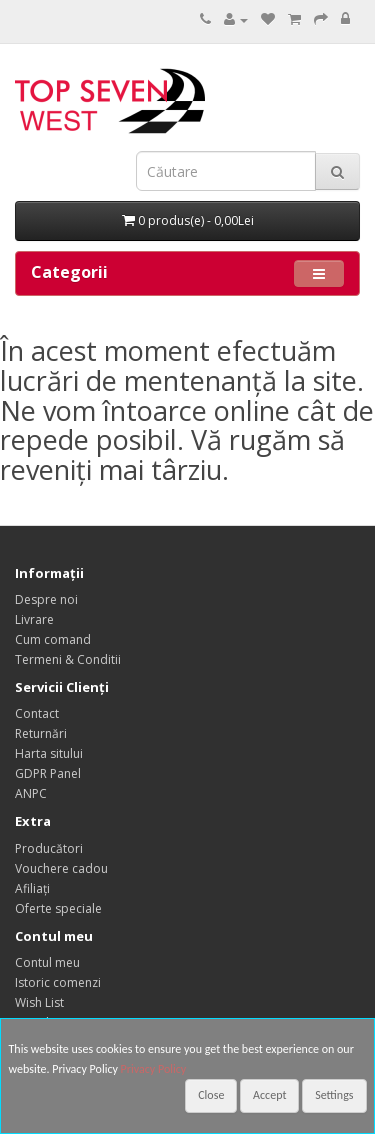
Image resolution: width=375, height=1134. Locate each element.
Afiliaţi (32, 888)
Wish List (39, 1002)
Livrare (34, 619)
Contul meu (47, 962)
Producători (49, 848)
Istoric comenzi (58, 982)
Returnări (41, 733)
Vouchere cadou (61, 868)
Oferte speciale (58, 908)
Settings (334, 1095)
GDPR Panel (48, 773)
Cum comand (53, 639)
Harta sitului (49, 753)
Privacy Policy (154, 1069)
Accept (269, 1095)
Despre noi (46, 599)
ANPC (31, 793)
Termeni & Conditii (68, 659)
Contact (37, 713)
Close (211, 1095)
